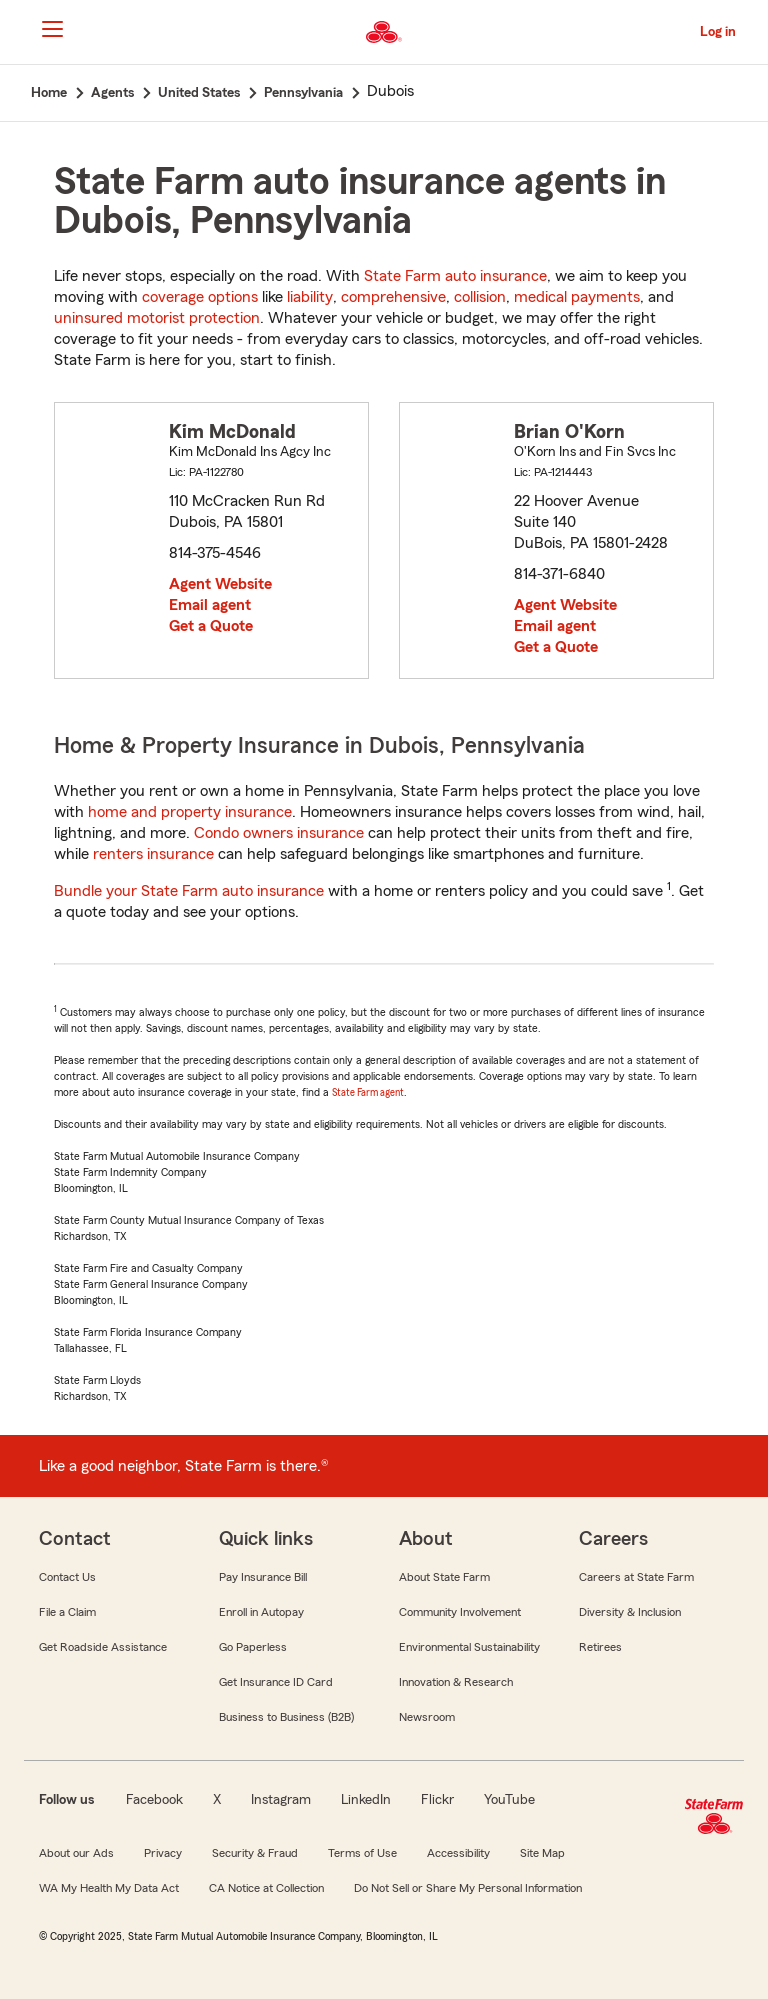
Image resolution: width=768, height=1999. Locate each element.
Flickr (437, 1800)
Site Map (542, 1853)
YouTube (509, 1800)
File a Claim (67, 1612)
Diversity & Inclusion (630, 1612)
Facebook (154, 1800)
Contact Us (67, 1577)
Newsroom (427, 1717)
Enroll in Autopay (261, 1612)
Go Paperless (253, 1647)
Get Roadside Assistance (103, 1647)
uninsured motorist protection (157, 318)
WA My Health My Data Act (109, 1888)
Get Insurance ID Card (276, 1682)
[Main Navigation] (52, 29)
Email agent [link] (210, 605)
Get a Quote (211, 626)
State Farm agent (368, 1092)
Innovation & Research (456, 1682)
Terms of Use (362, 1853)
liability (310, 297)
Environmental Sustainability (469, 1647)
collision (480, 297)
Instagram (281, 1800)
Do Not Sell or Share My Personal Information (468, 1888)
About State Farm (444, 1577)
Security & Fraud (255, 1853)
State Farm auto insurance (455, 276)
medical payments (577, 297)
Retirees (600, 1647)
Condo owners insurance (279, 833)
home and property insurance (190, 812)
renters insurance (153, 854)
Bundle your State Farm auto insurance (189, 891)
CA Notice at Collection (266, 1888)
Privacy (163, 1853)
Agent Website (220, 584)
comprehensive (393, 297)
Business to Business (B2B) (286, 1717)
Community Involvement (460, 1612)
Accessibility (458, 1853)
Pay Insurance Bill (263, 1577)
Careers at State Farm (636, 1577)
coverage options (200, 297)
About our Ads (76, 1853)
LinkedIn (366, 1800)
